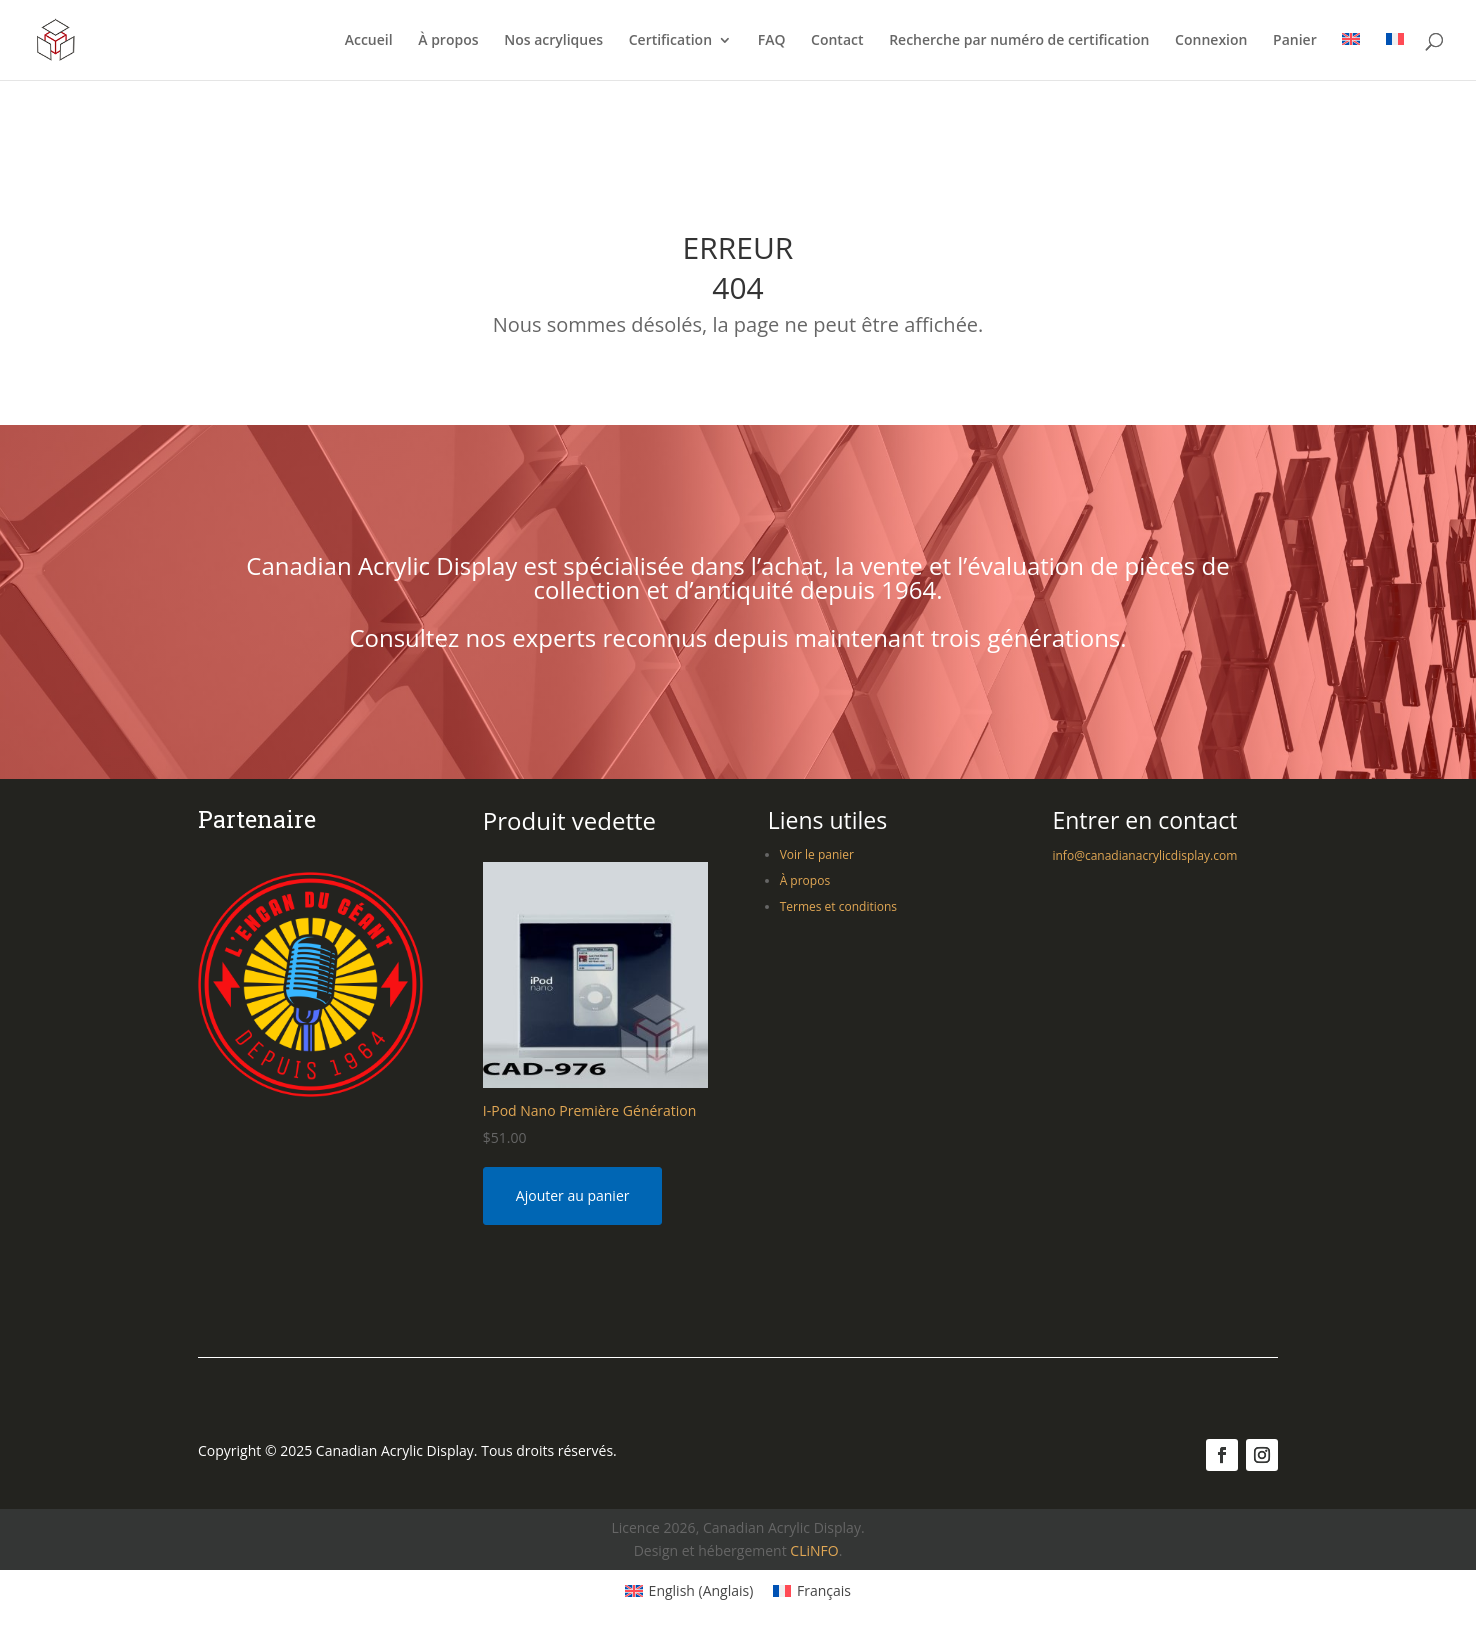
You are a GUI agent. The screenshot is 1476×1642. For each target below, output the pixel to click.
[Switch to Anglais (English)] (689, 1591)
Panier (1295, 41)
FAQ (772, 41)
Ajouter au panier (573, 1195)
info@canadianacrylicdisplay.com (1144, 855)
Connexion (1211, 41)
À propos (448, 41)
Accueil (369, 41)
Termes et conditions (838, 906)
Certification (670, 41)
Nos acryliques (553, 41)
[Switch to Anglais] (1351, 56)
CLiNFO (814, 1550)
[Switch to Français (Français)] (812, 1591)
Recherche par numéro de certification (1019, 41)
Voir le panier (817, 854)
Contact (837, 41)
